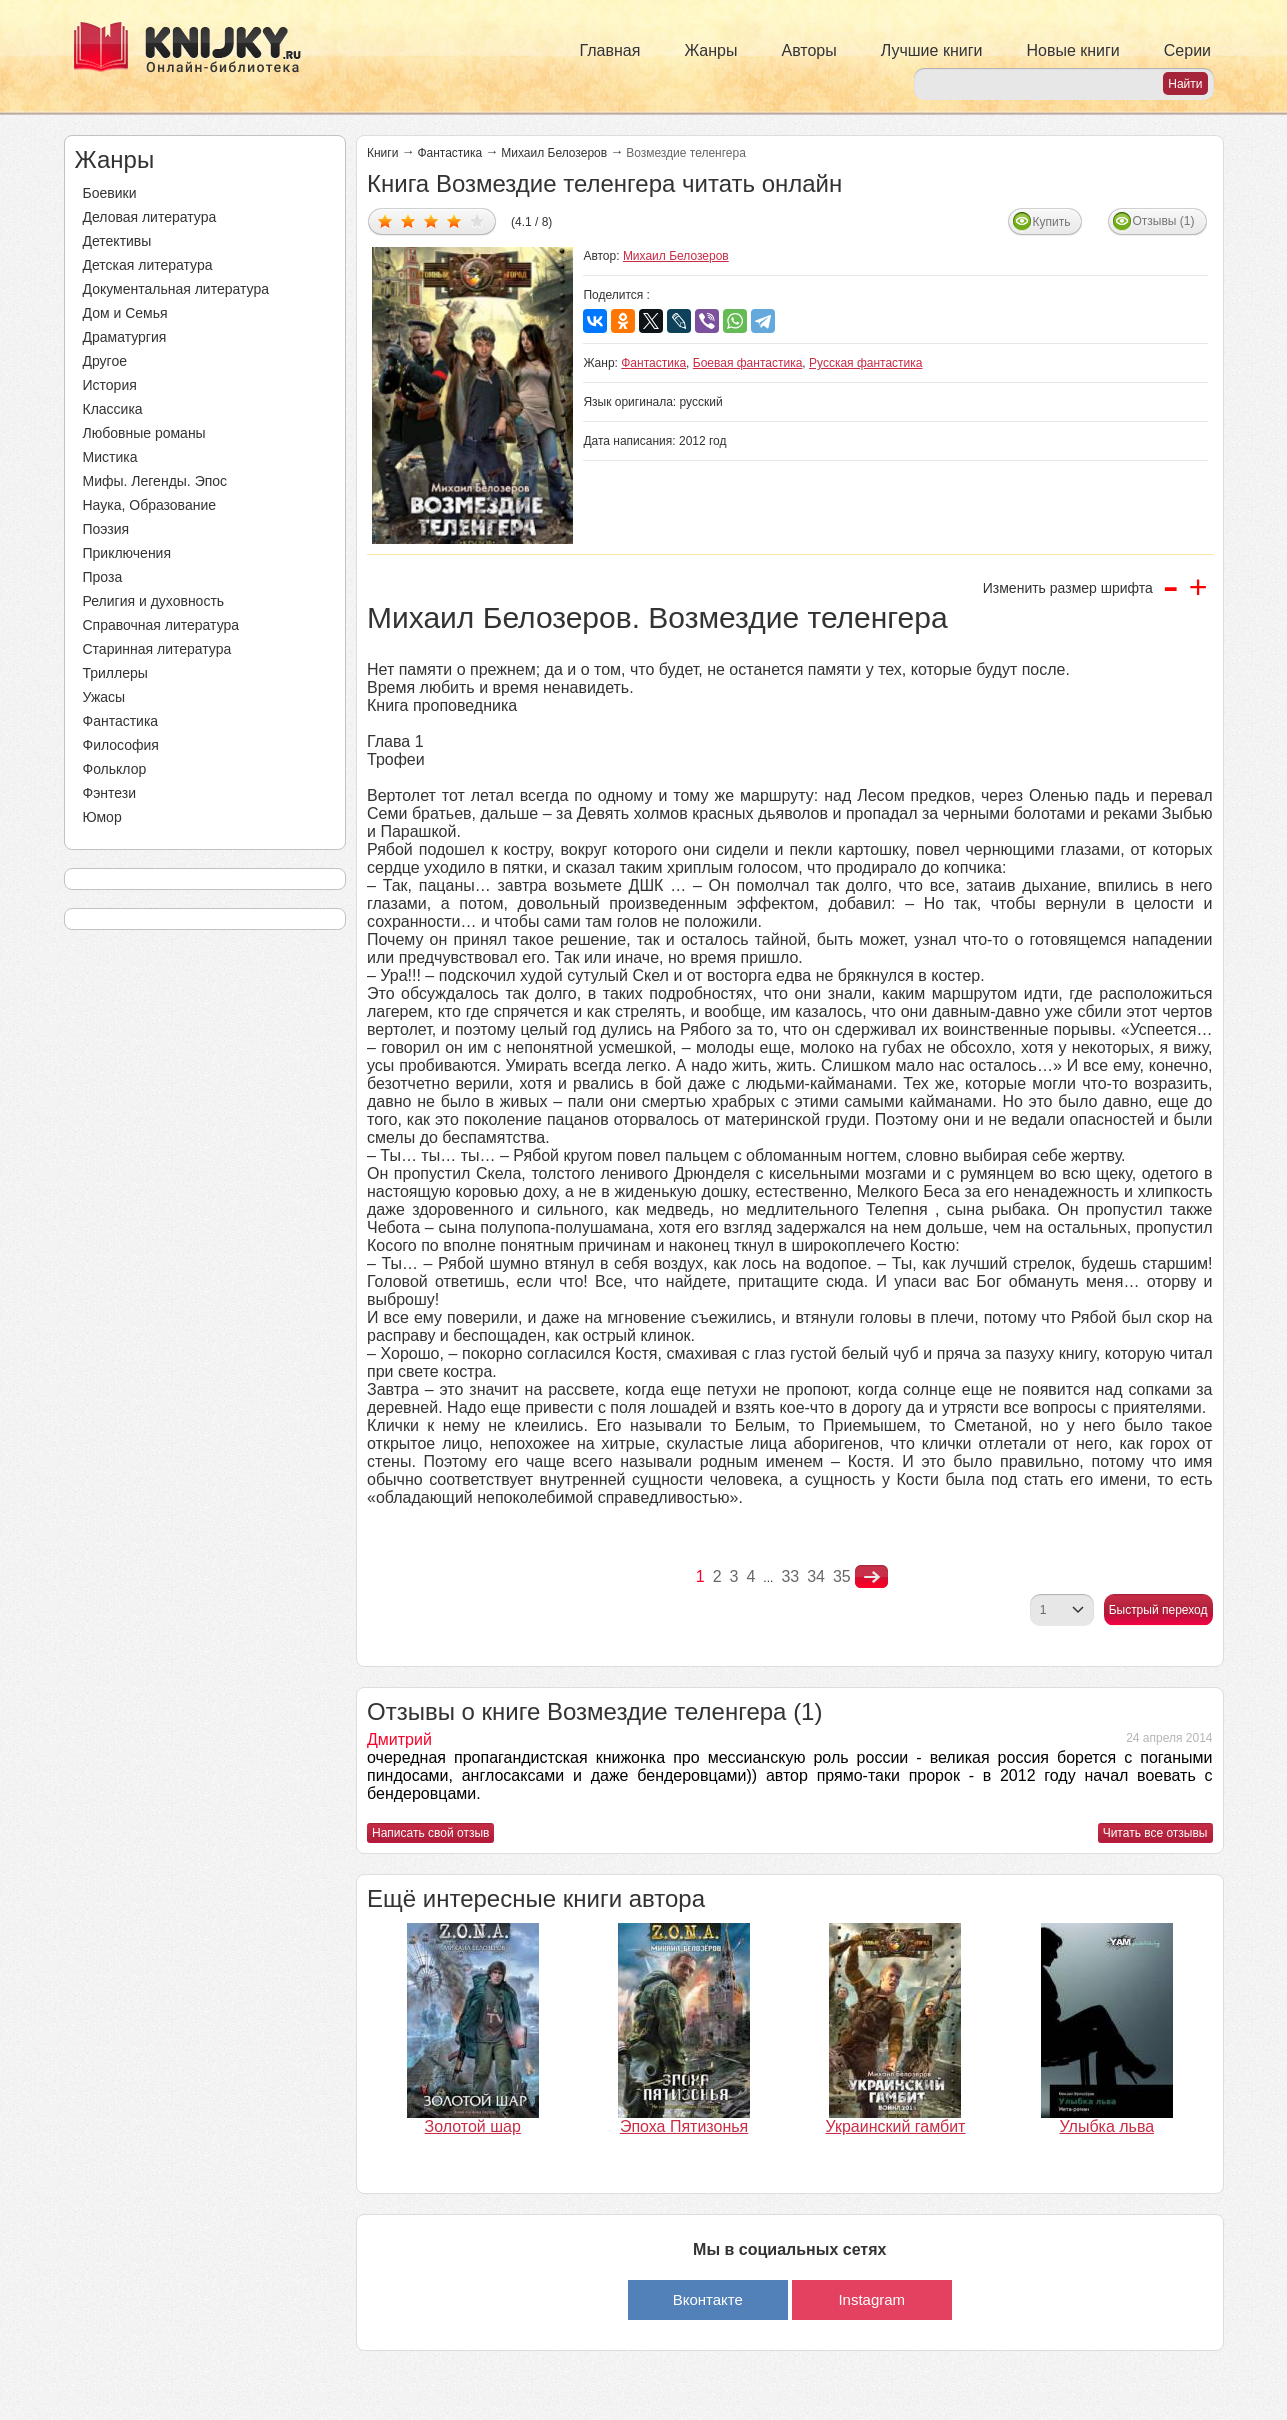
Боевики (110, 193)
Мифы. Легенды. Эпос (155, 481)
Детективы (117, 241)
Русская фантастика (865, 363)
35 (842, 1576)
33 (790, 1576)
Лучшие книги (932, 50)
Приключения (127, 553)
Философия (121, 745)
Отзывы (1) (1164, 221)
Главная (610, 50)
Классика (113, 409)
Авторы (809, 50)
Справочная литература (161, 625)
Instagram (871, 2299)
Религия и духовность (154, 601)
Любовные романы (144, 433)
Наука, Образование (150, 505)
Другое (105, 361)
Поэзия (106, 529)
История (110, 385)
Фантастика (121, 721)
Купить (1052, 222)
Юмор (102, 817)
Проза (103, 577)
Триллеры (115, 673)
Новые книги (1072, 50)
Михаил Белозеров (554, 153)
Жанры (710, 50)
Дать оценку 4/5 (454, 220)
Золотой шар (473, 2126)
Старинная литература (157, 649)
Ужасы (104, 697)
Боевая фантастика (748, 363)
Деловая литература (150, 217)
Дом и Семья (125, 313)
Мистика (110, 457)
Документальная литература (176, 289)
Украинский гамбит (895, 2126)
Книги (382, 153)
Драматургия (125, 337)
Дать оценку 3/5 (431, 220)
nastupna (871, 1577)
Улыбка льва (1106, 2126)
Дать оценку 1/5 (385, 220)
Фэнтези (110, 793)
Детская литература (148, 265)
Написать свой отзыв (430, 1833)
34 (816, 1576)
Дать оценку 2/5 (408, 220)
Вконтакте (708, 2299)
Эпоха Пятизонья (684, 2126)
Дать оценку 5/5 (477, 220)
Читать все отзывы (1155, 1833)
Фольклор (115, 769)
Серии (1187, 50)
